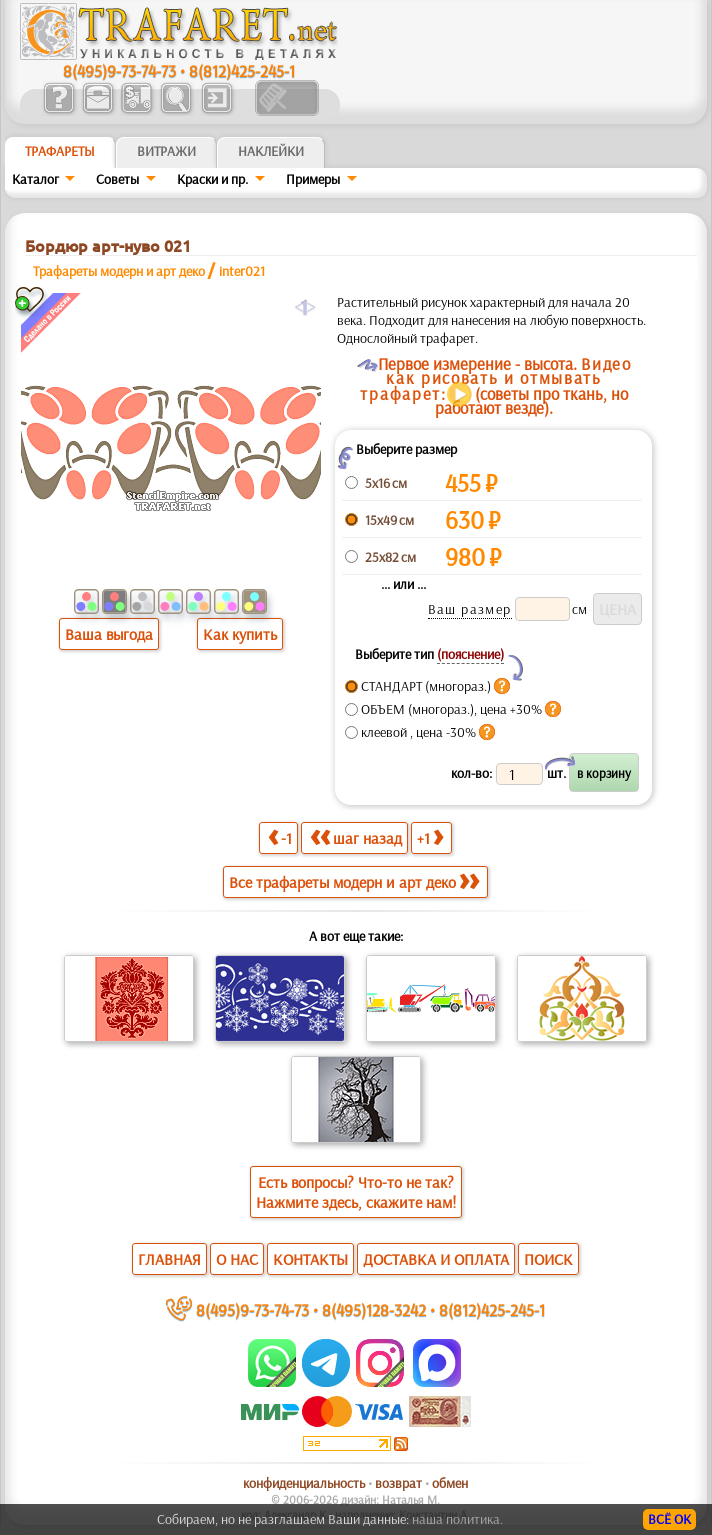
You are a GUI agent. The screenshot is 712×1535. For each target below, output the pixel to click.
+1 (430, 837)
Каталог (35, 179)
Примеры (313, 179)
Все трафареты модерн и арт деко (354, 882)
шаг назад (356, 837)
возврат (398, 1483)
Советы (117, 179)
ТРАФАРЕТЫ (60, 151)
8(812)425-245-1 (242, 70)
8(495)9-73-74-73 (119, 70)
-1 (280, 837)
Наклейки (271, 151)
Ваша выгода (109, 634)
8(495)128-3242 (374, 1309)
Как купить (240, 634)
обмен (450, 1483)
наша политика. (457, 1519)
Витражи (166, 151)
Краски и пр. (212, 179)
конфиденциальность (304, 1483)
